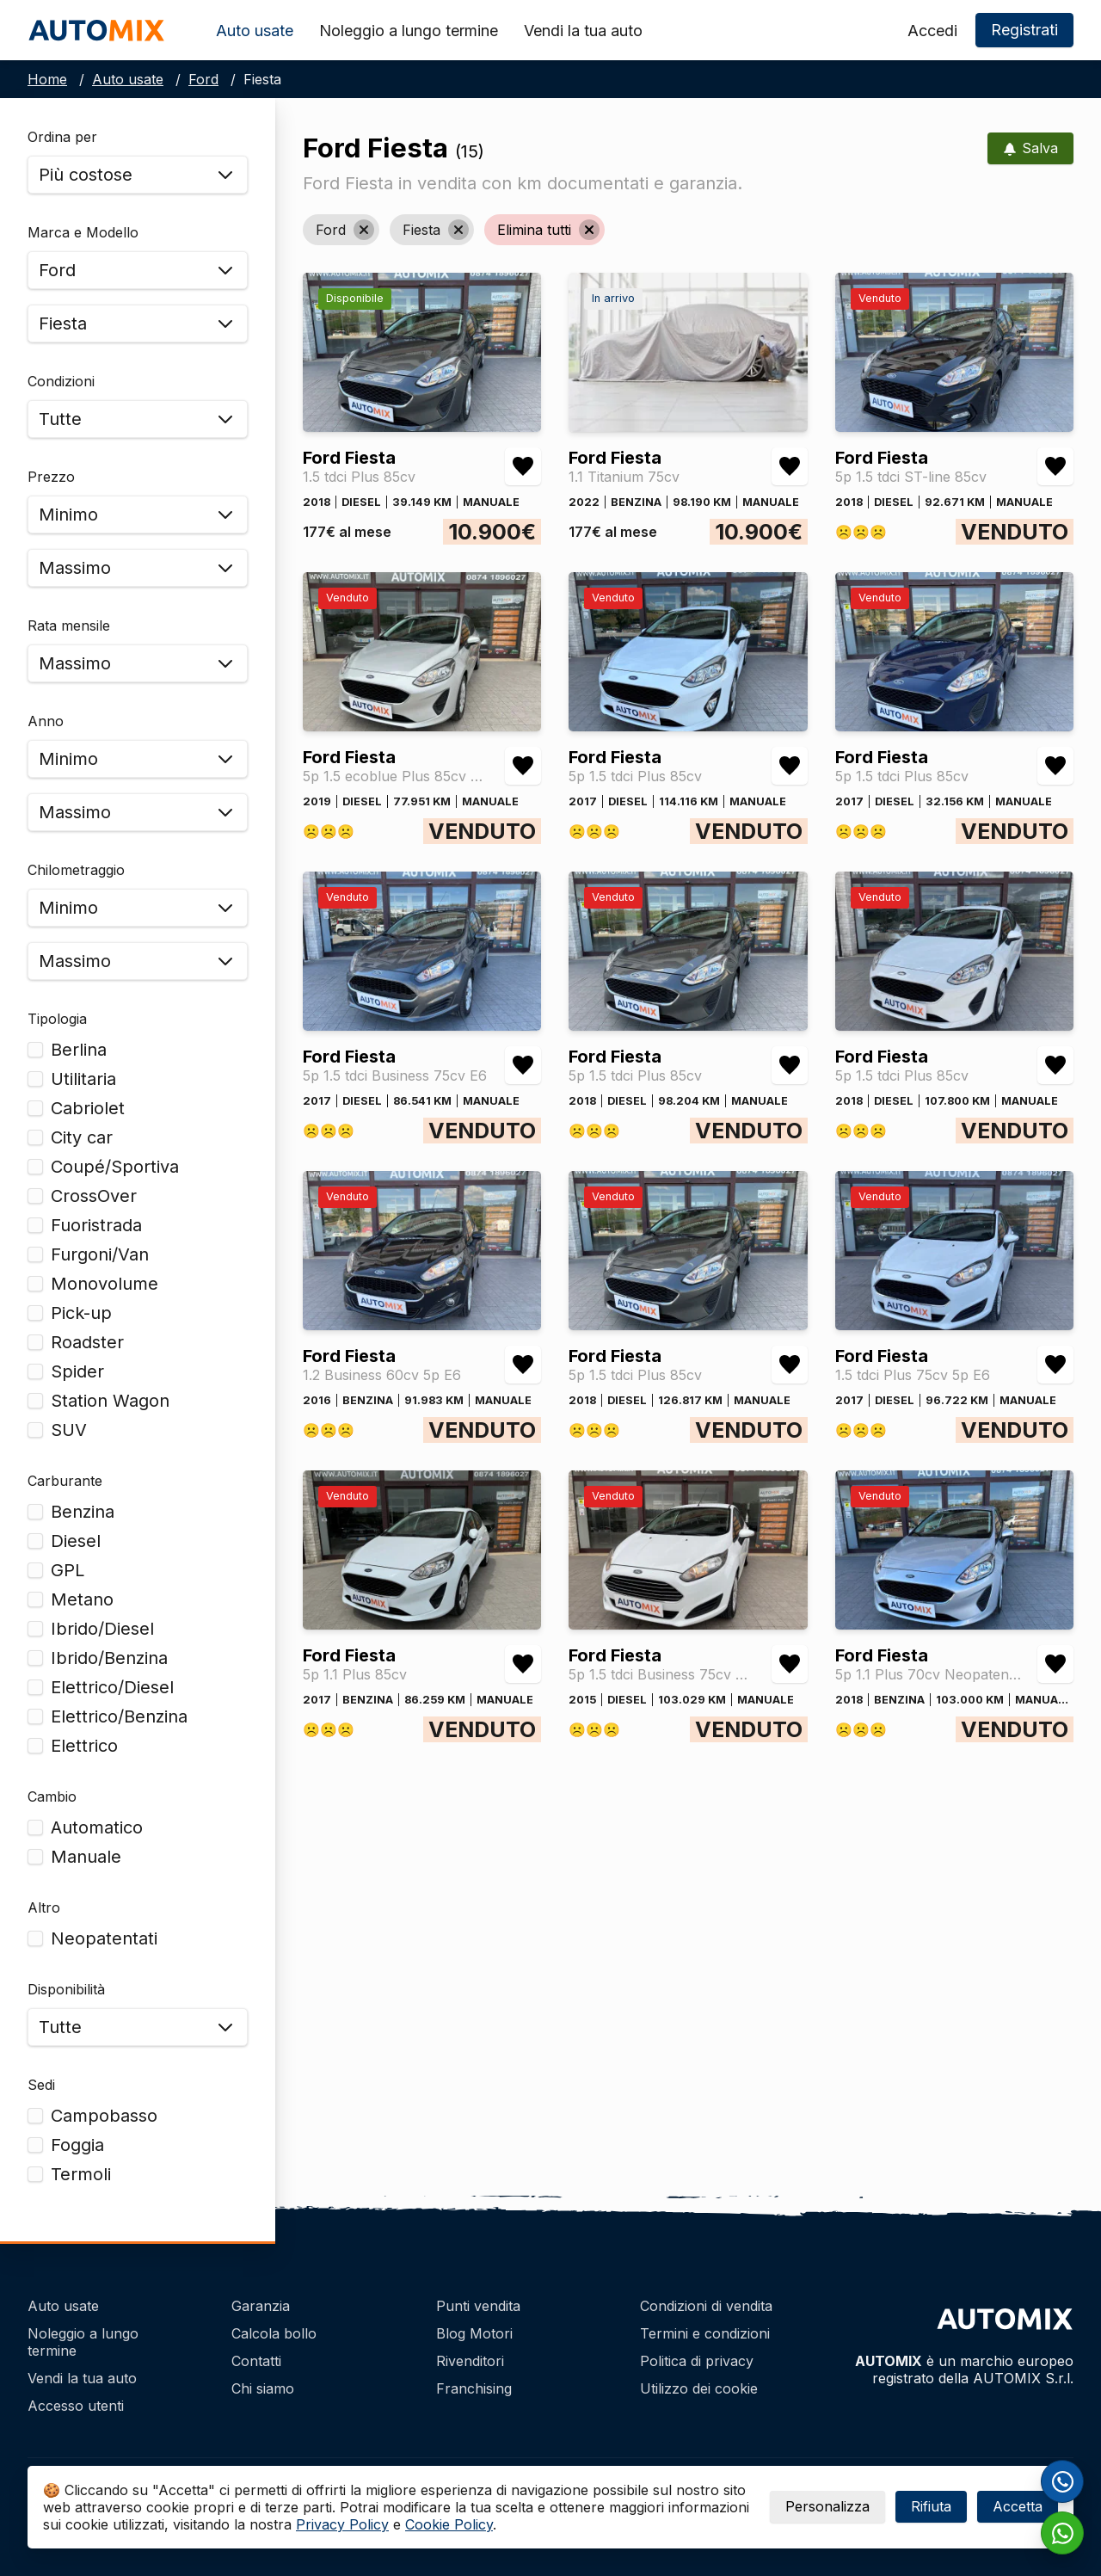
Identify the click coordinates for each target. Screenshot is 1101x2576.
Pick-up (81, 1313)
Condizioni (61, 381)
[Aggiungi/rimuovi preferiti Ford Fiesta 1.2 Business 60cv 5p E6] (523, 1365)
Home (47, 79)
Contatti (256, 2361)
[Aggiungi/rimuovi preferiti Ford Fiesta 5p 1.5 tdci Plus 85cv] (790, 766)
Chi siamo (262, 2388)
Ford (203, 79)
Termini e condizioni (705, 2333)
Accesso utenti (76, 2405)
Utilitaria (83, 1079)
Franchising (474, 2388)
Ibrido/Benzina (109, 1658)
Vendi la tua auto (583, 31)
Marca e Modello (83, 232)
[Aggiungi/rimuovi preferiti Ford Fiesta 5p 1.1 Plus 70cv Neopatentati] (1055, 1664)
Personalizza (827, 2506)
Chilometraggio (76, 869)
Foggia (77, 2145)
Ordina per (62, 136)
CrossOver (94, 1196)
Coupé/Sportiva (115, 1166)
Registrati (1024, 30)
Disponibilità (66, 1989)
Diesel (76, 1541)
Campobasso (104, 2115)
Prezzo (51, 476)
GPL (67, 1570)
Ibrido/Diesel (102, 1628)
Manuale (86, 1856)
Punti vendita (478, 2305)
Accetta (1018, 2506)
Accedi (932, 31)
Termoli (81, 2174)
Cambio (52, 1796)
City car (82, 1137)
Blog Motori (474, 2333)
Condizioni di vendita (706, 2305)
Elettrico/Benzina (119, 1716)
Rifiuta (931, 2506)
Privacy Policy (342, 2524)
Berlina (79, 1049)
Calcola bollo (274, 2333)
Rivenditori (470, 2361)
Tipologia (57, 1018)
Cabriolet (88, 1108)
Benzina (82, 1511)
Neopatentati (104, 1938)
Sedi (41, 2084)
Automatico (97, 1827)
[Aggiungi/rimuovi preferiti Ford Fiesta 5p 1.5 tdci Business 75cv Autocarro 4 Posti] (790, 1664)
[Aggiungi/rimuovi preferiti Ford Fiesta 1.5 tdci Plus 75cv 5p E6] (1055, 1365)
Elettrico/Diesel (112, 1687)
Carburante (65, 1480)
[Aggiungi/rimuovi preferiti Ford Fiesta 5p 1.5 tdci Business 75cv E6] (523, 1065)
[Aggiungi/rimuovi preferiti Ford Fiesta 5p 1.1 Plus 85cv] (523, 1664)
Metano (82, 1599)
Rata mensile (69, 625)
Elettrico (84, 1745)
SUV (69, 1430)
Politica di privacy (696, 2361)
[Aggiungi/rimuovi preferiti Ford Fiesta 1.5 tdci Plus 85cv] (523, 466)
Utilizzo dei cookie (699, 2388)
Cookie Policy (449, 2524)
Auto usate (254, 31)
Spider (77, 1371)
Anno (46, 721)
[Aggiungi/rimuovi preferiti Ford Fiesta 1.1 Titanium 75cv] (790, 466)
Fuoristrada (96, 1225)
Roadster (87, 1342)
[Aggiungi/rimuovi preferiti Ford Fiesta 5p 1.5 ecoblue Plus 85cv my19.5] (523, 766)
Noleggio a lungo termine (408, 31)
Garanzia (260, 2305)
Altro (44, 1907)
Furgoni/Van (100, 1254)
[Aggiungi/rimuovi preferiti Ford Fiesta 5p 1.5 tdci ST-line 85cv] (1055, 466)
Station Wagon (110, 1400)
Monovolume (104, 1283)
